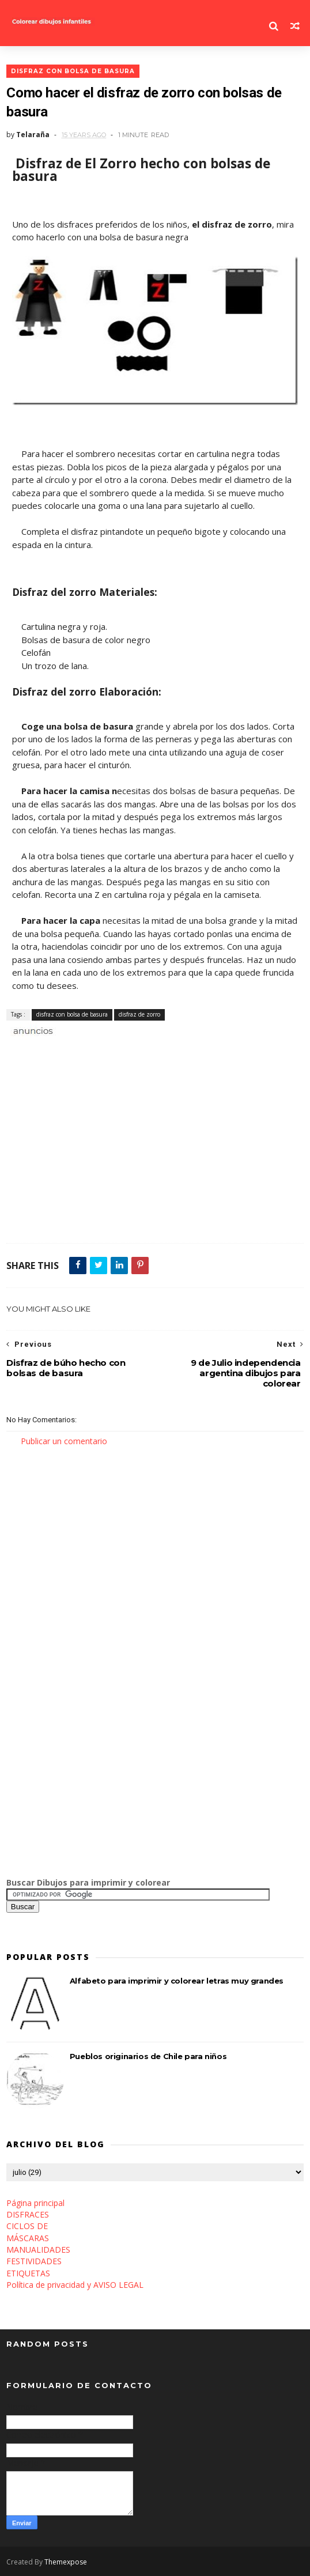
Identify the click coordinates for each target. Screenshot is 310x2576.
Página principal (35, 2202)
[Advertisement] (141, 1050)
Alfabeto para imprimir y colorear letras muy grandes (176, 1981)
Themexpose (65, 2562)
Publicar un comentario (64, 1441)
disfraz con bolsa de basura (73, 70)
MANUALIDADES (38, 2249)
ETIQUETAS (28, 2273)
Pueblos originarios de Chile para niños (148, 2056)
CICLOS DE (27, 2226)
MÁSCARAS (27, 2238)
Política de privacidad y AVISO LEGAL (74, 2284)
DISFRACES (27, 2214)
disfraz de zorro (139, 1014)
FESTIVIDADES (34, 2261)
